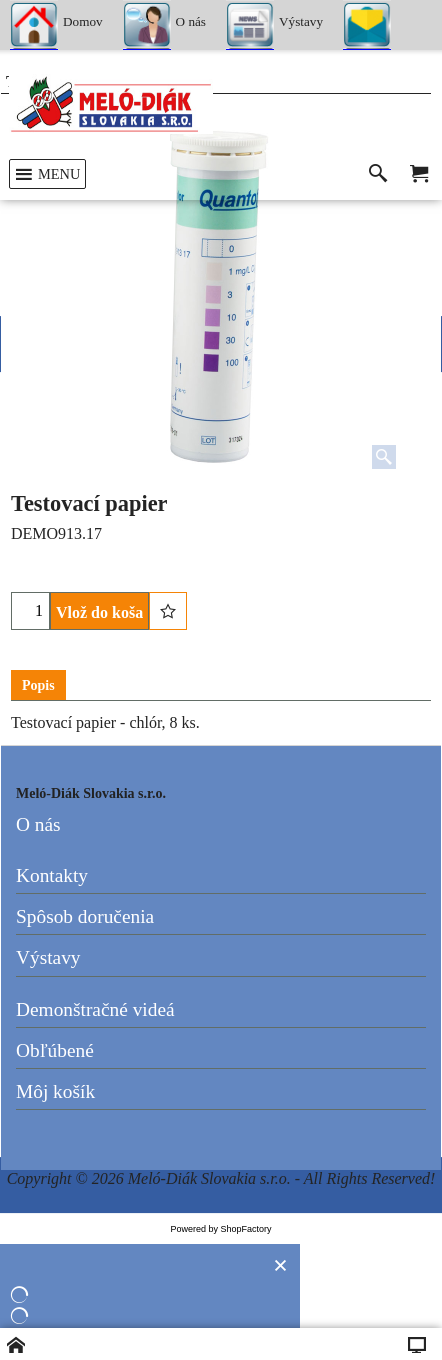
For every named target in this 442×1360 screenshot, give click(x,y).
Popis (38, 685)
